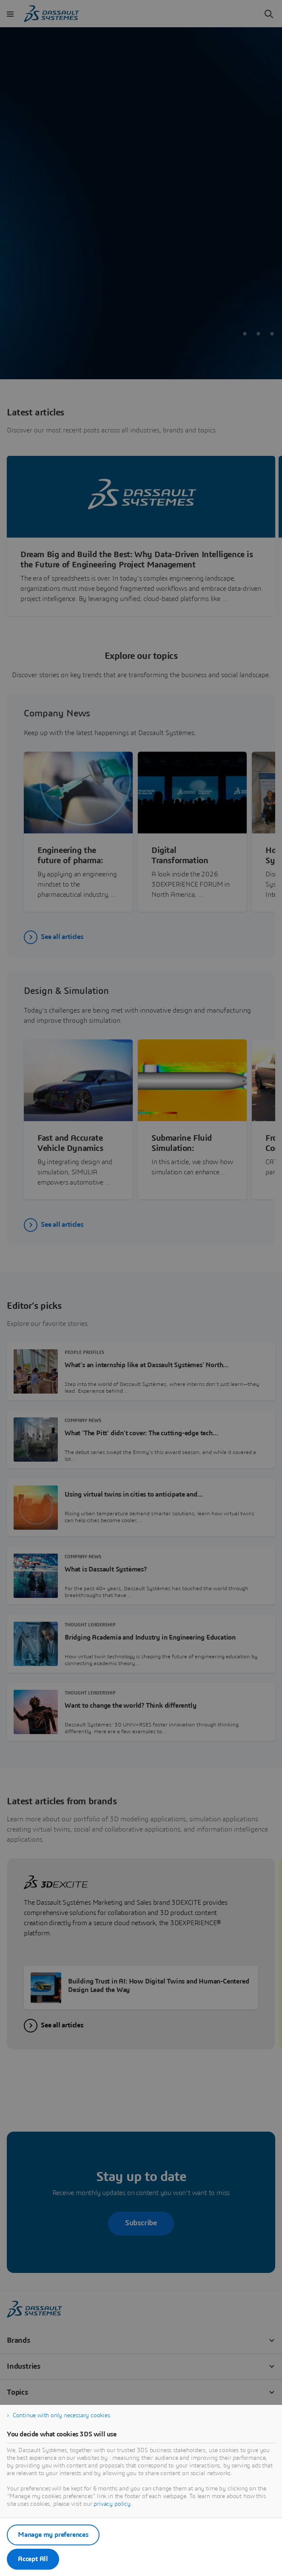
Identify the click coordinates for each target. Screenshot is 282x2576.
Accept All (33, 2559)
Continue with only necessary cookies (61, 2416)
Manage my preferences (53, 2534)
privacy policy (112, 2504)
